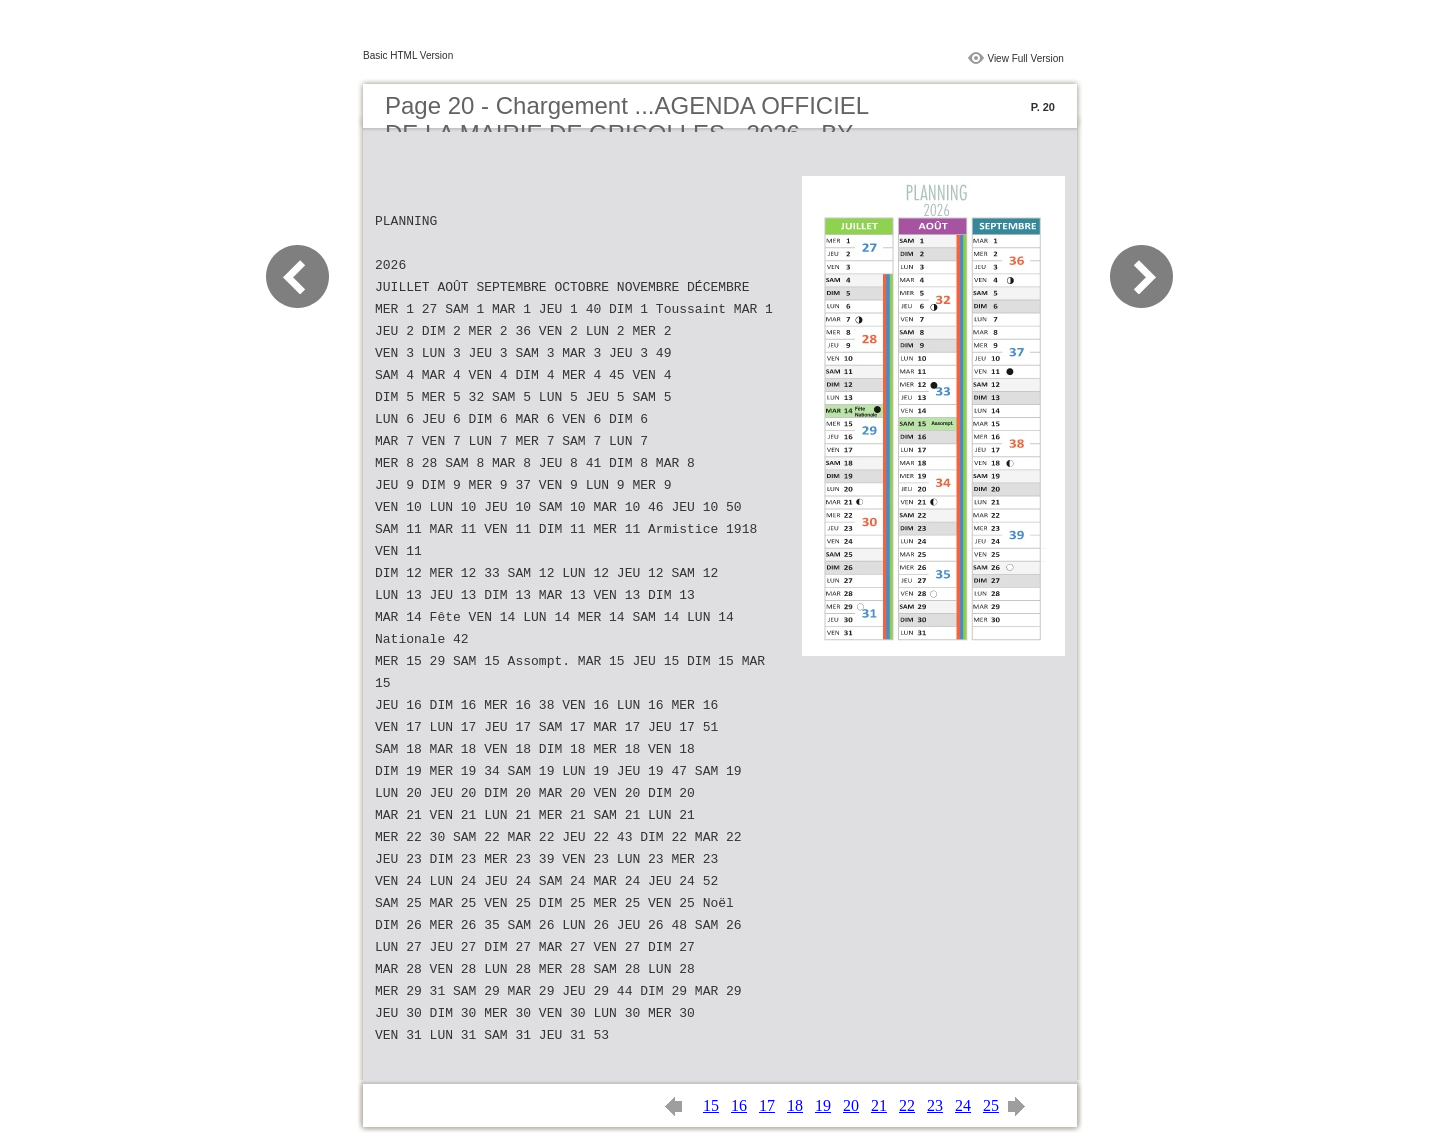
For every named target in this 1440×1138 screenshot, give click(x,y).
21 (879, 1105)
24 (963, 1105)
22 (907, 1105)
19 (823, 1105)
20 (851, 1105)
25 (991, 1105)
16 (739, 1105)
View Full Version (1025, 58)
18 (795, 1105)
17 (767, 1105)
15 (711, 1105)
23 (935, 1105)
